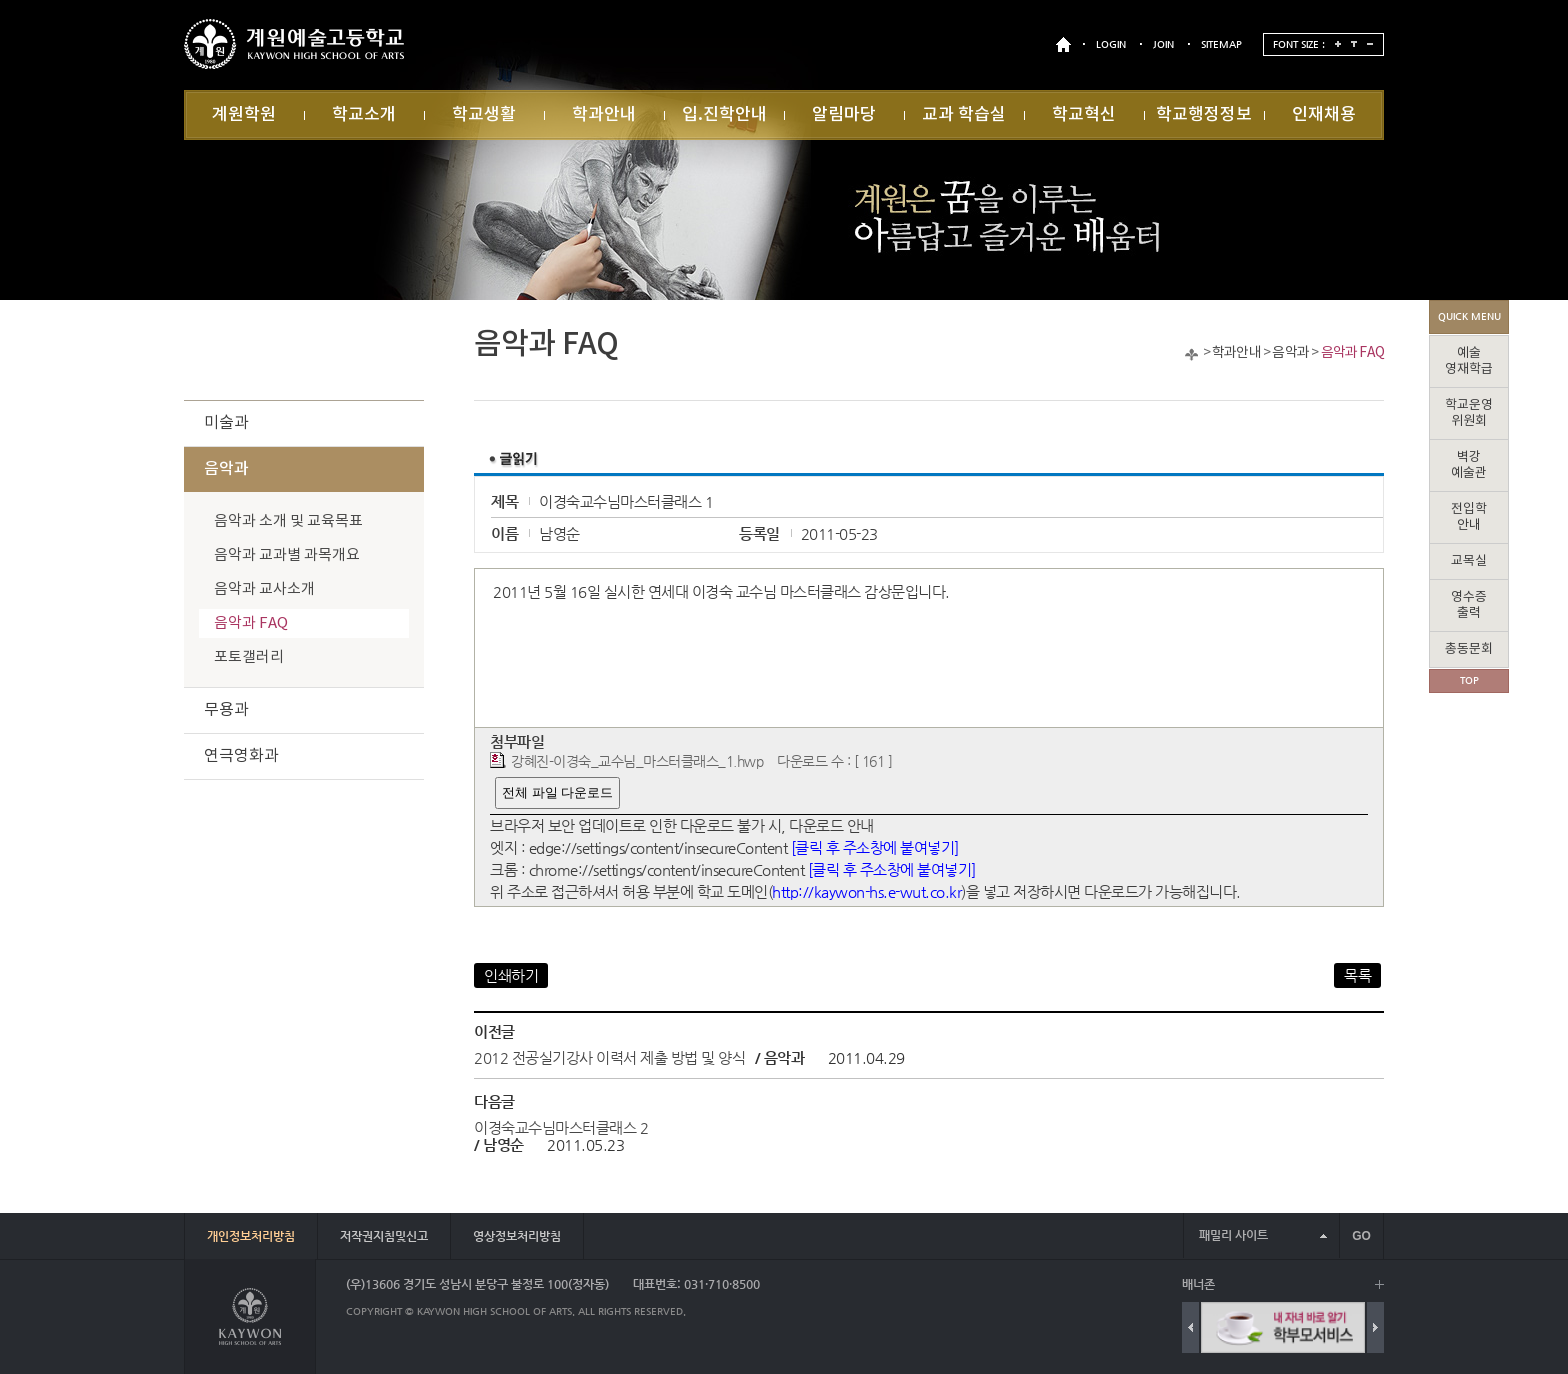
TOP (1469, 680)
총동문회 (1469, 649)
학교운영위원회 (1469, 413)
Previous (1190, 1327)
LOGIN (1111, 44)
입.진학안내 (724, 115)
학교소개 (364, 115)
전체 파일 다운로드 (557, 792)
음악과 (1290, 353)
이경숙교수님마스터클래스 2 (561, 1127)
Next (1375, 1327)
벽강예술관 (1469, 465)
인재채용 (1324, 115)
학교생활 (484, 115)
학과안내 (604, 115)
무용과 (226, 710)
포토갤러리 (249, 657)
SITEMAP (1221, 44)
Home (1191, 354)
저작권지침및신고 (384, 1236)
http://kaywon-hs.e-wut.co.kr (866, 891)
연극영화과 (241, 756)
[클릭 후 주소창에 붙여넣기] (875, 847)
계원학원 (244, 115)
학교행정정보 (1204, 115)
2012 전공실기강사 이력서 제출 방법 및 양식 (609, 1057)
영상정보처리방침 (517, 1236)
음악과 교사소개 (264, 589)
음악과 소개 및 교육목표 (288, 521)
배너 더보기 (1379, 1284)
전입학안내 (1469, 517)
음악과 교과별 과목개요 (287, 555)
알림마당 (844, 115)
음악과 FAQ (1352, 353)
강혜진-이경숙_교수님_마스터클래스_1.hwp (637, 761)
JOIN (1163, 44)
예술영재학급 (1469, 361)
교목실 (1469, 561)
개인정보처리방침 (251, 1236)
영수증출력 (1469, 605)
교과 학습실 (964, 115)
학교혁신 (1084, 115)
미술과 (226, 423)
